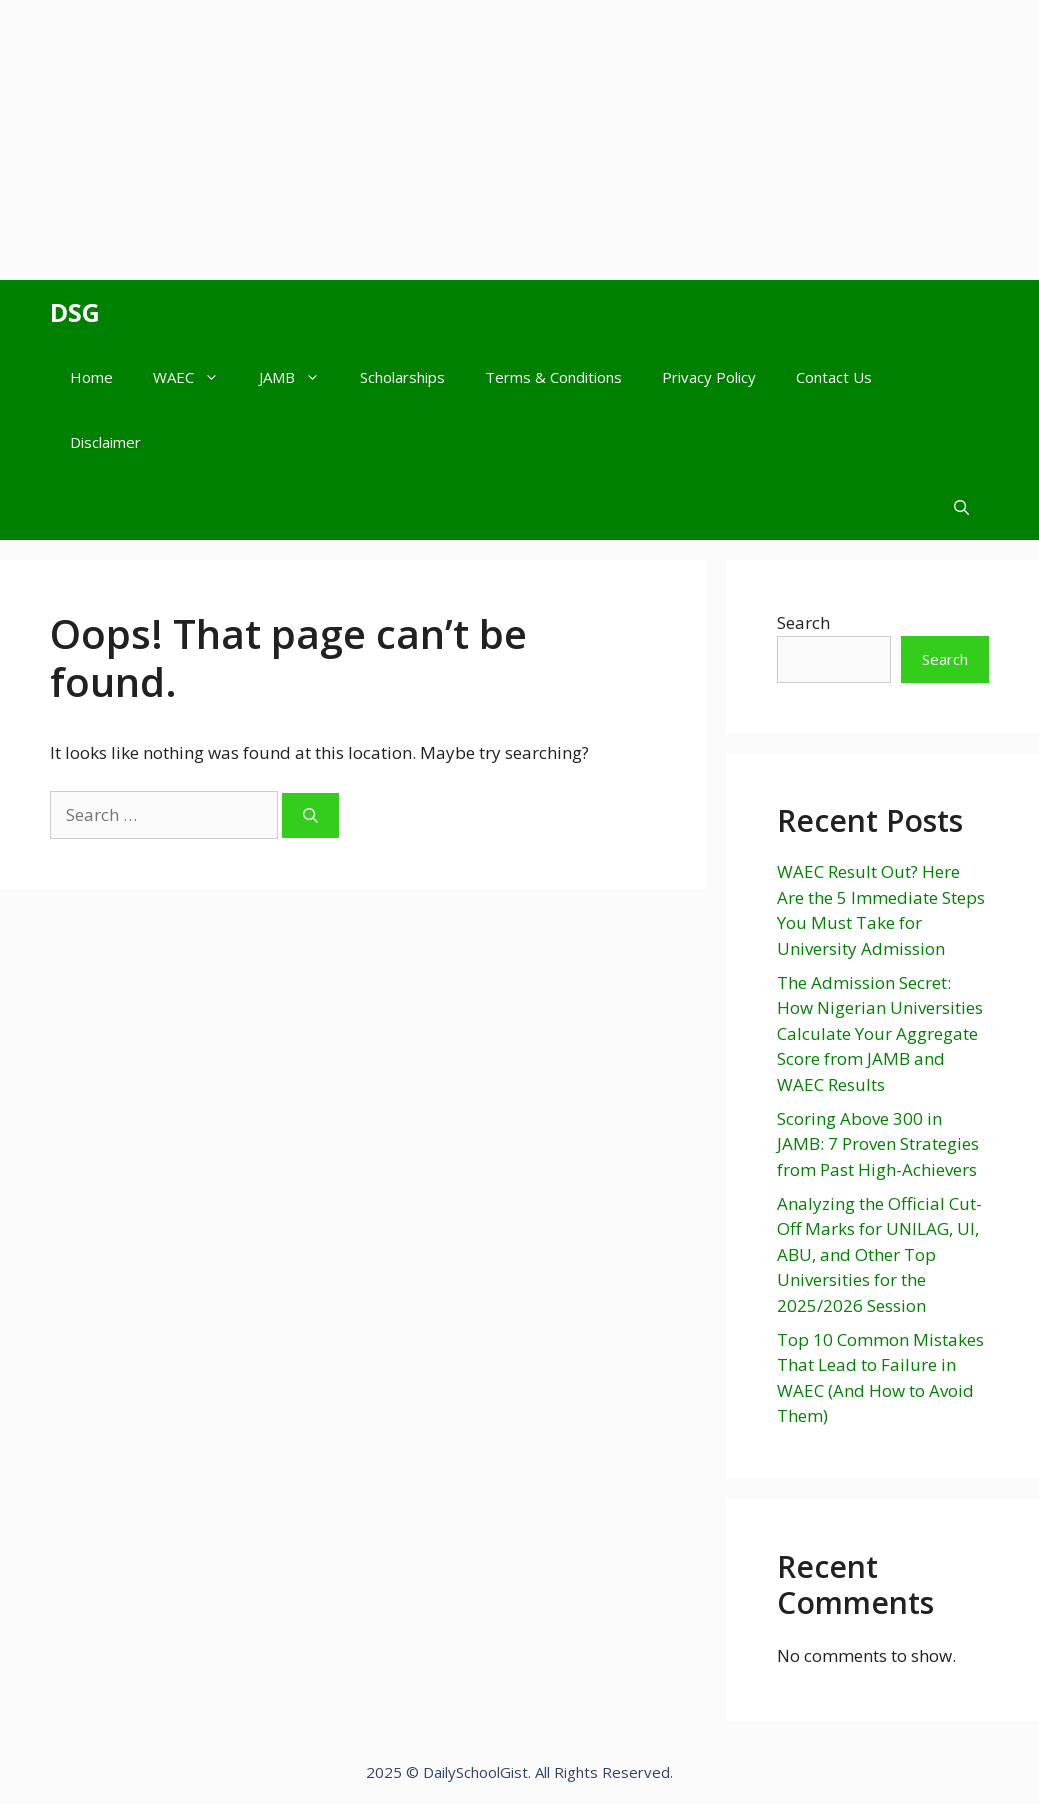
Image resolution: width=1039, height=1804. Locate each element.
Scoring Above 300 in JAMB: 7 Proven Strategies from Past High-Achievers (878, 1144)
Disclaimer (105, 442)
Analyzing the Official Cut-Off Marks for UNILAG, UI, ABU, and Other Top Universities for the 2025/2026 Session (879, 1254)
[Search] (310, 815)
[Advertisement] (519, 140)
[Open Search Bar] (961, 507)
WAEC (196, 377)
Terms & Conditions (553, 377)
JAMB (299, 377)
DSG (75, 312)
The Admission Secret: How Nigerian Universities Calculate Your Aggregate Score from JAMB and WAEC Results (880, 1033)
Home (91, 377)
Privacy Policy (709, 377)
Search (803, 622)
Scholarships (402, 377)
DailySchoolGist (475, 1772)
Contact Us (834, 377)
